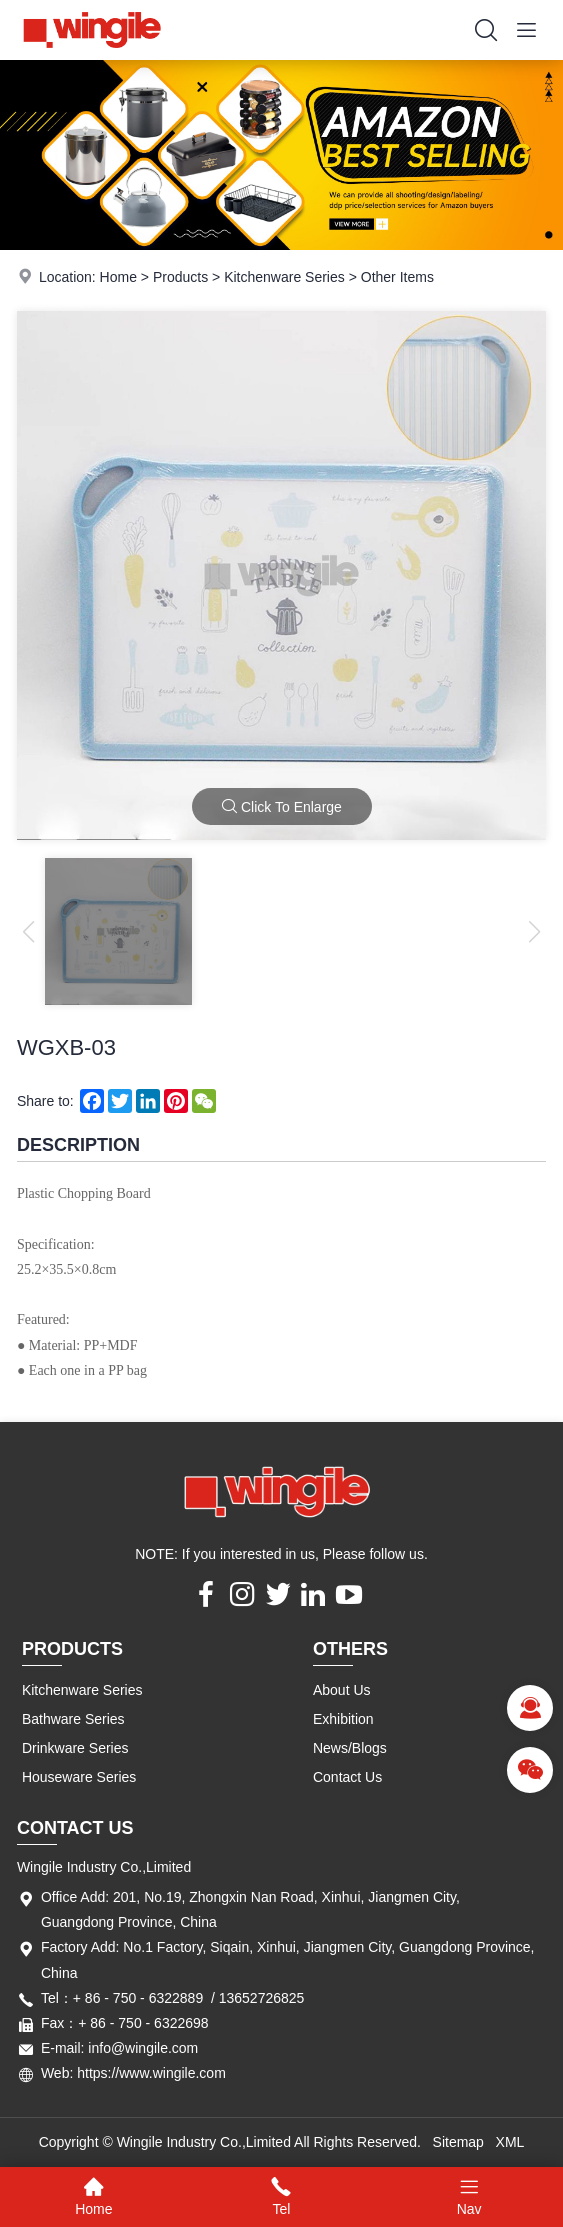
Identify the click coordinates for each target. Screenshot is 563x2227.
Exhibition (343, 1719)
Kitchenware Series (284, 277)
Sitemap (458, 2142)
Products (180, 277)
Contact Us (347, 1777)
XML (510, 2142)
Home (118, 277)
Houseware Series (79, 1777)
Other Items (397, 277)
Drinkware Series (75, 1748)
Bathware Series (73, 1719)
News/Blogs (350, 1748)
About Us (342, 1690)
